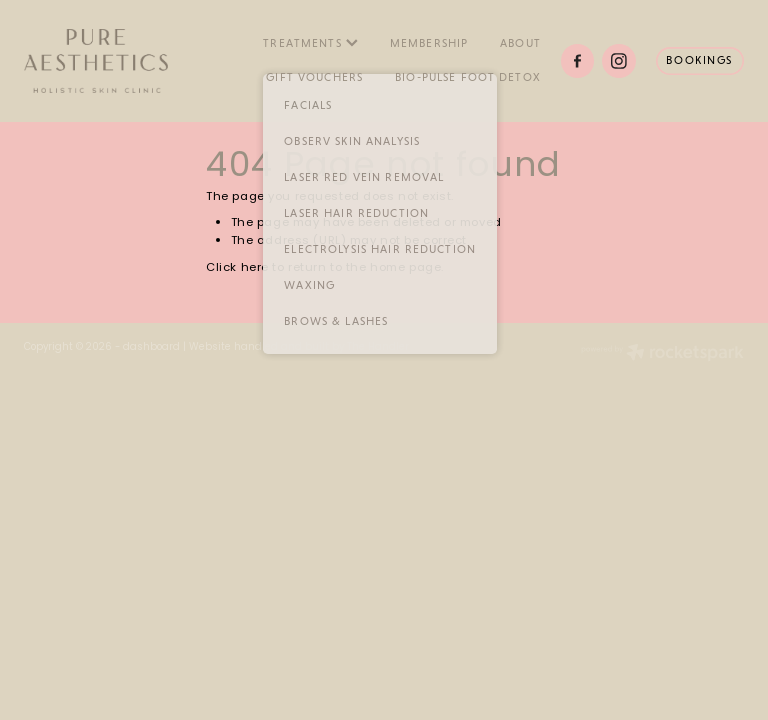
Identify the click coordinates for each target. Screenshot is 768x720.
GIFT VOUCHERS (314, 77)
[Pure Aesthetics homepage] (96, 60)
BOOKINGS (699, 60)
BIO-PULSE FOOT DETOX (468, 77)
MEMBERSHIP (429, 43)
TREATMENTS (310, 43)
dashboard (151, 348)
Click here (237, 268)
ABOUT (520, 43)
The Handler (378, 348)
